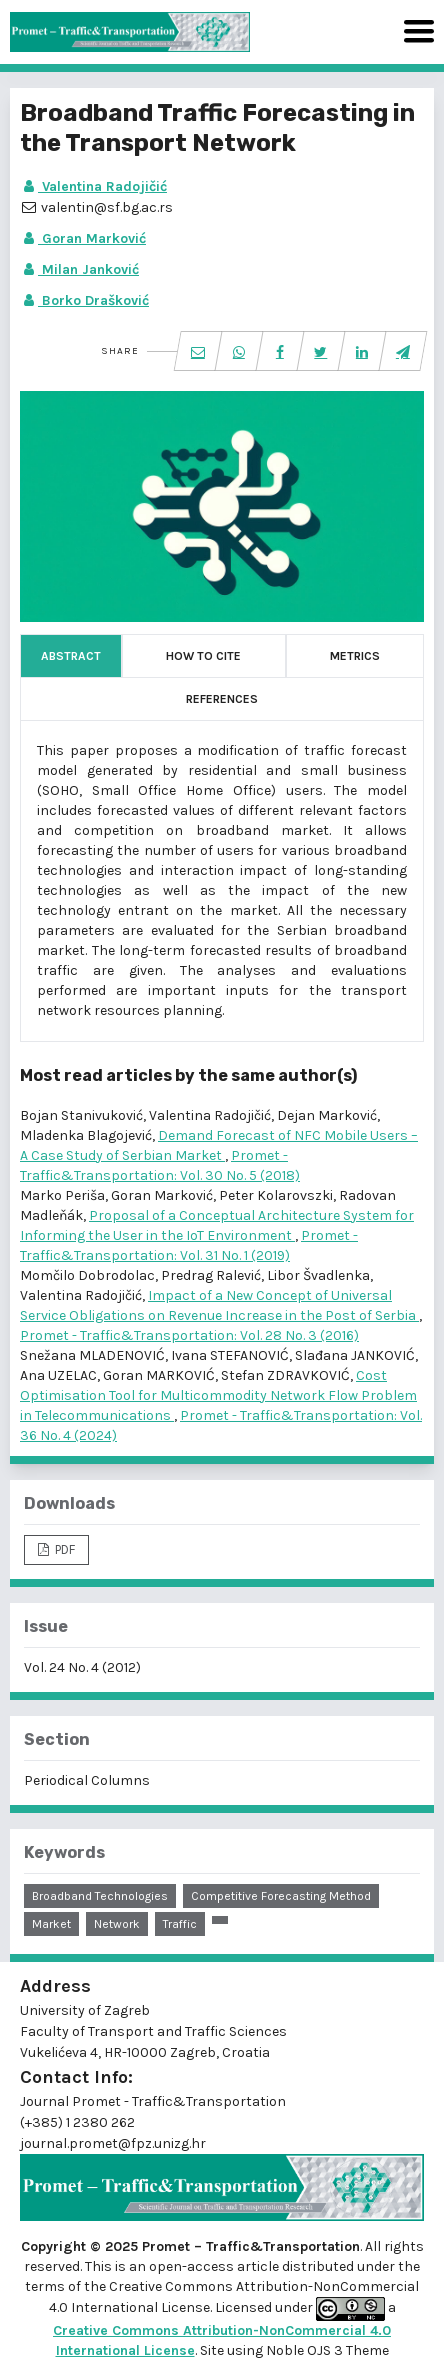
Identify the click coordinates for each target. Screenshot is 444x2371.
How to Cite (203, 656)
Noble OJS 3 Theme (326, 2350)
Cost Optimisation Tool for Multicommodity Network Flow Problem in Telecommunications (218, 1395)
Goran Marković (83, 238)
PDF (63, 1549)
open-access (193, 2266)
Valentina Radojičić (93, 186)
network (117, 1924)
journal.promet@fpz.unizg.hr (113, 2143)
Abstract (71, 656)
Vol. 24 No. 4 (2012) (82, 1667)
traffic (180, 1924)
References (222, 699)
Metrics (355, 656)
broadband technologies (100, 1896)
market (51, 1924)
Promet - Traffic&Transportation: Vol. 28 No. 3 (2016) (189, 1335)
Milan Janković (79, 269)
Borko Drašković (84, 300)
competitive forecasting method (281, 1896)
